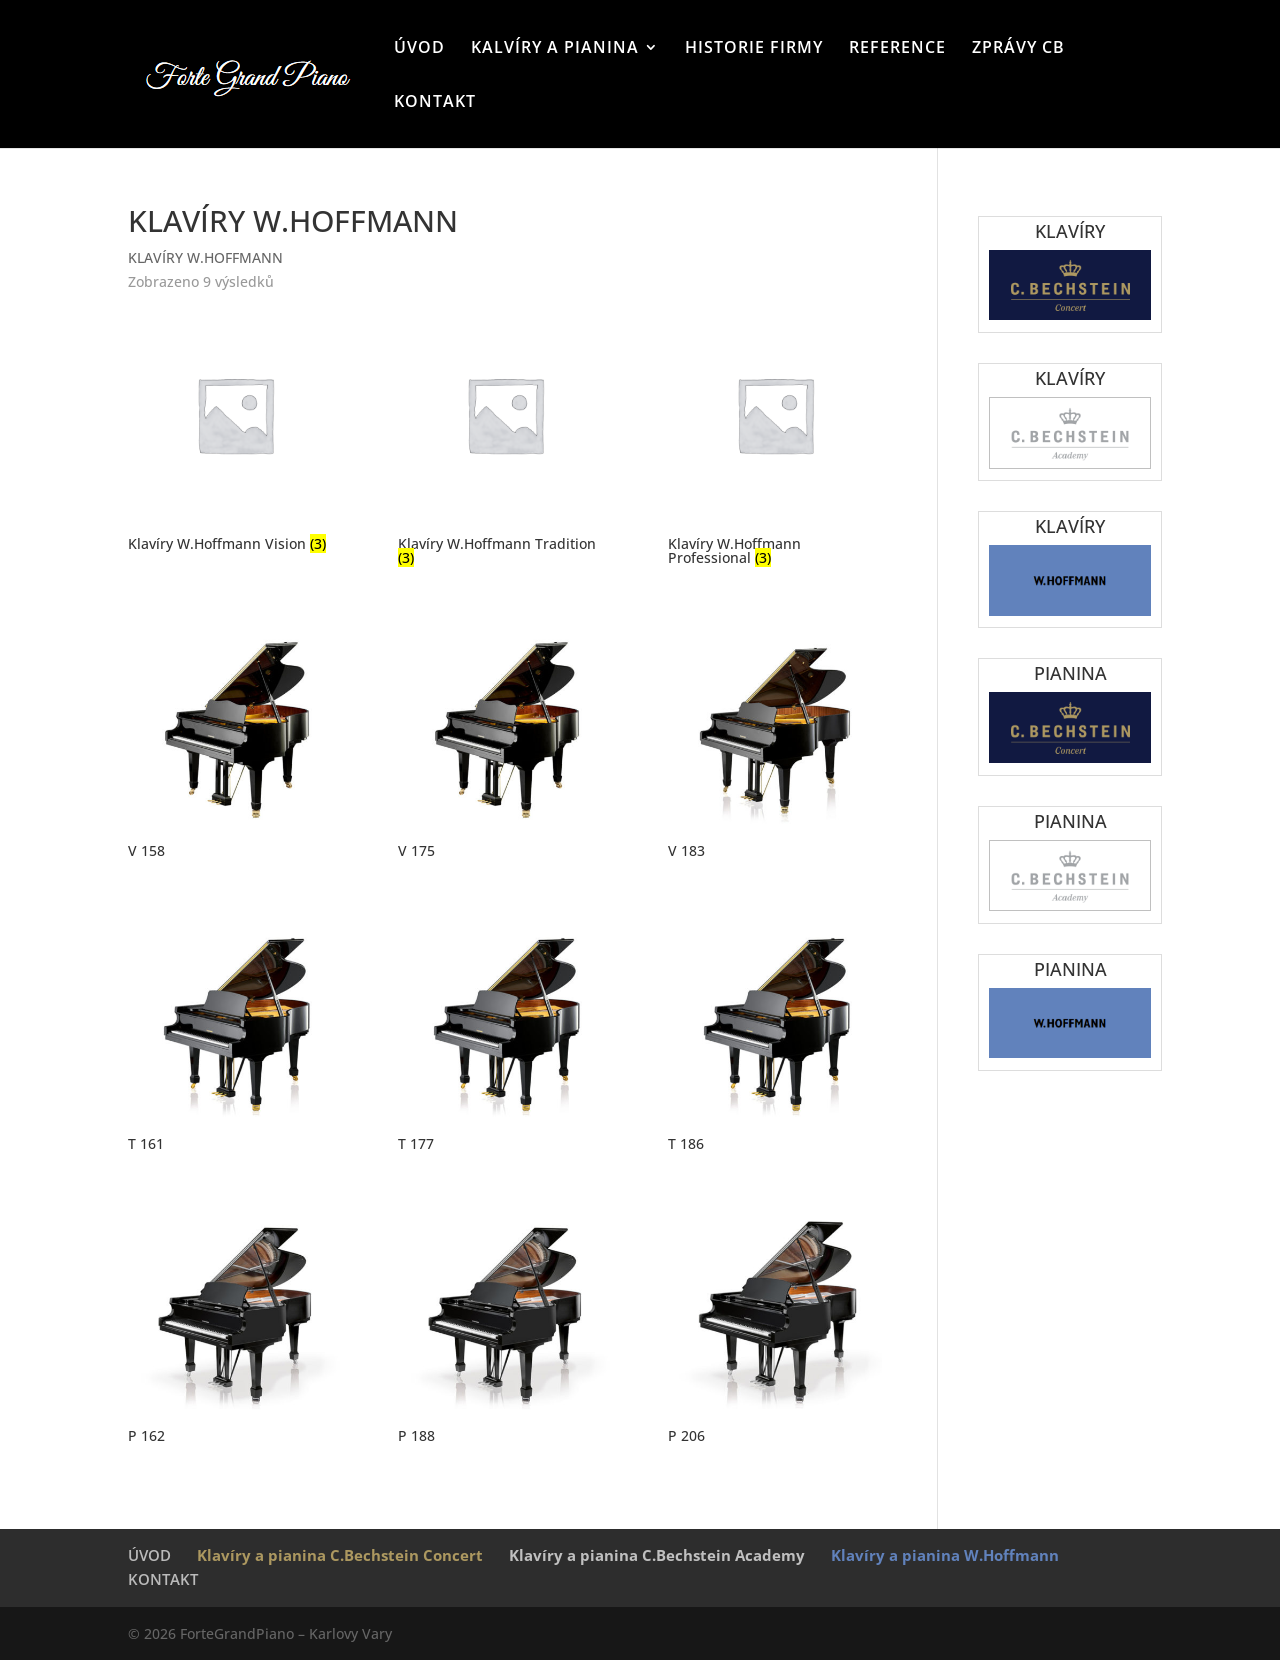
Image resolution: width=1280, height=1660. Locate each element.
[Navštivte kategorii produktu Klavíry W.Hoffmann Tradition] (505, 440)
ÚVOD (419, 49)
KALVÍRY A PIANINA (555, 49)
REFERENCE (897, 49)
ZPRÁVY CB (1018, 49)
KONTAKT (435, 103)
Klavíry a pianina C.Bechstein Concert (340, 1555)
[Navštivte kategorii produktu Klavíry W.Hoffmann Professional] (775, 440)
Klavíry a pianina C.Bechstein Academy (657, 1555)
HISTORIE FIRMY (754, 49)
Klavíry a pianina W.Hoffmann (945, 1555)
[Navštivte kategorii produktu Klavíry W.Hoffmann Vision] (235, 433)
